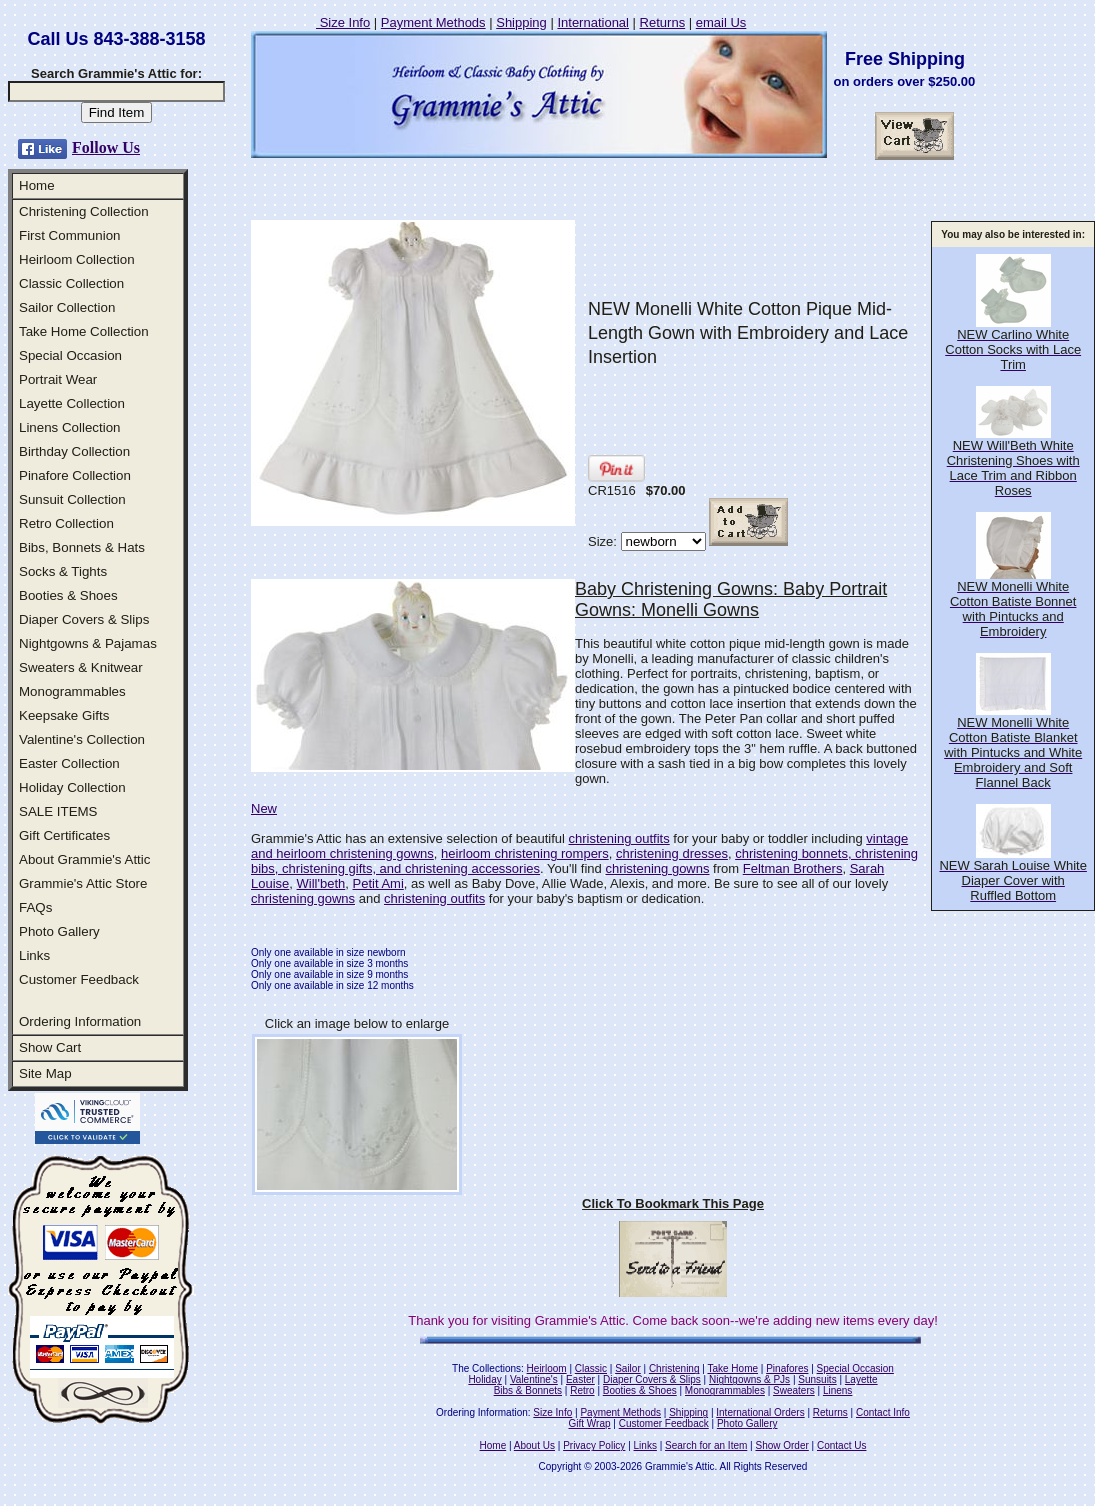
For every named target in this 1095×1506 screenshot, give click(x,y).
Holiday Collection (72, 787)
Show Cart (50, 1047)
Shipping (521, 22)
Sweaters (794, 1390)
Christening (674, 1368)
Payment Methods (433, 22)
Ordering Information (80, 1021)
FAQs (35, 907)
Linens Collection (70, 427)
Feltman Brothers (793, 868)
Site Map (45, 1073)
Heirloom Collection (77, 259)
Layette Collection (72, 403)
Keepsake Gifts (64, 715)
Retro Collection (66, 523)
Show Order (781, 1445)
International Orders (760, 1412)
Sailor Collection (67, 307)
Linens (837, 1390)
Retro (582, 1390)
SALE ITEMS (58, 811)
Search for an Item (706, 1445)
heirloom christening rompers (525, 853)
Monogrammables (72, 691)
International (593, 22)
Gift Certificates (64, 835)
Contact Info (883, 1412)
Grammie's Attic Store (83, 883)
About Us (534, 1445)
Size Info (343, 22)
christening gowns (657, 868)
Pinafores (787, 1368)
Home (37, 185)
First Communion (69, 235)
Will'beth (321, 883)
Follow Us (106, 147)
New (264, 808)
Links (34, 955)
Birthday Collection (74, 451)
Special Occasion (70, 355)
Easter (580, 1379)
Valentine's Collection (82, 739)
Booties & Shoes (68, 595)
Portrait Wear (58, 379)
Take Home (732, 1368)
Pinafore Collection (75, 475)
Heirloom (547, 1368)
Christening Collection (84, 211)
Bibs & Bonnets (528, 1390)
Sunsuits (817, 1379)
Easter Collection (69, 763)
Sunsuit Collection (72, 499)
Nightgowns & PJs (749, 1379)
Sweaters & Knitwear (81, 667)
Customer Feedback (79, 979)
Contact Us (841, 1445)
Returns (663, 22)
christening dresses (672, 853)
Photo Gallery (59, 931)
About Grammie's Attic (84, 859)
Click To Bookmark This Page (673, 1203)
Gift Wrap (590, 1423)
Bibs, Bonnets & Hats (82, 547)
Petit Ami (378, 883)
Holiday (484, 1379)
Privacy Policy (594, 1445)
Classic (591, 1368)
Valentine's (534, 1379)
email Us (721, 22)
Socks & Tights (63, 571)
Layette (861, 1379)
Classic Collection (71, 283)
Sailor (628, 1368)
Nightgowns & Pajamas (88, 643)
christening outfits (619, 838)
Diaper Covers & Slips (84, 619)
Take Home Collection (84, 331)
